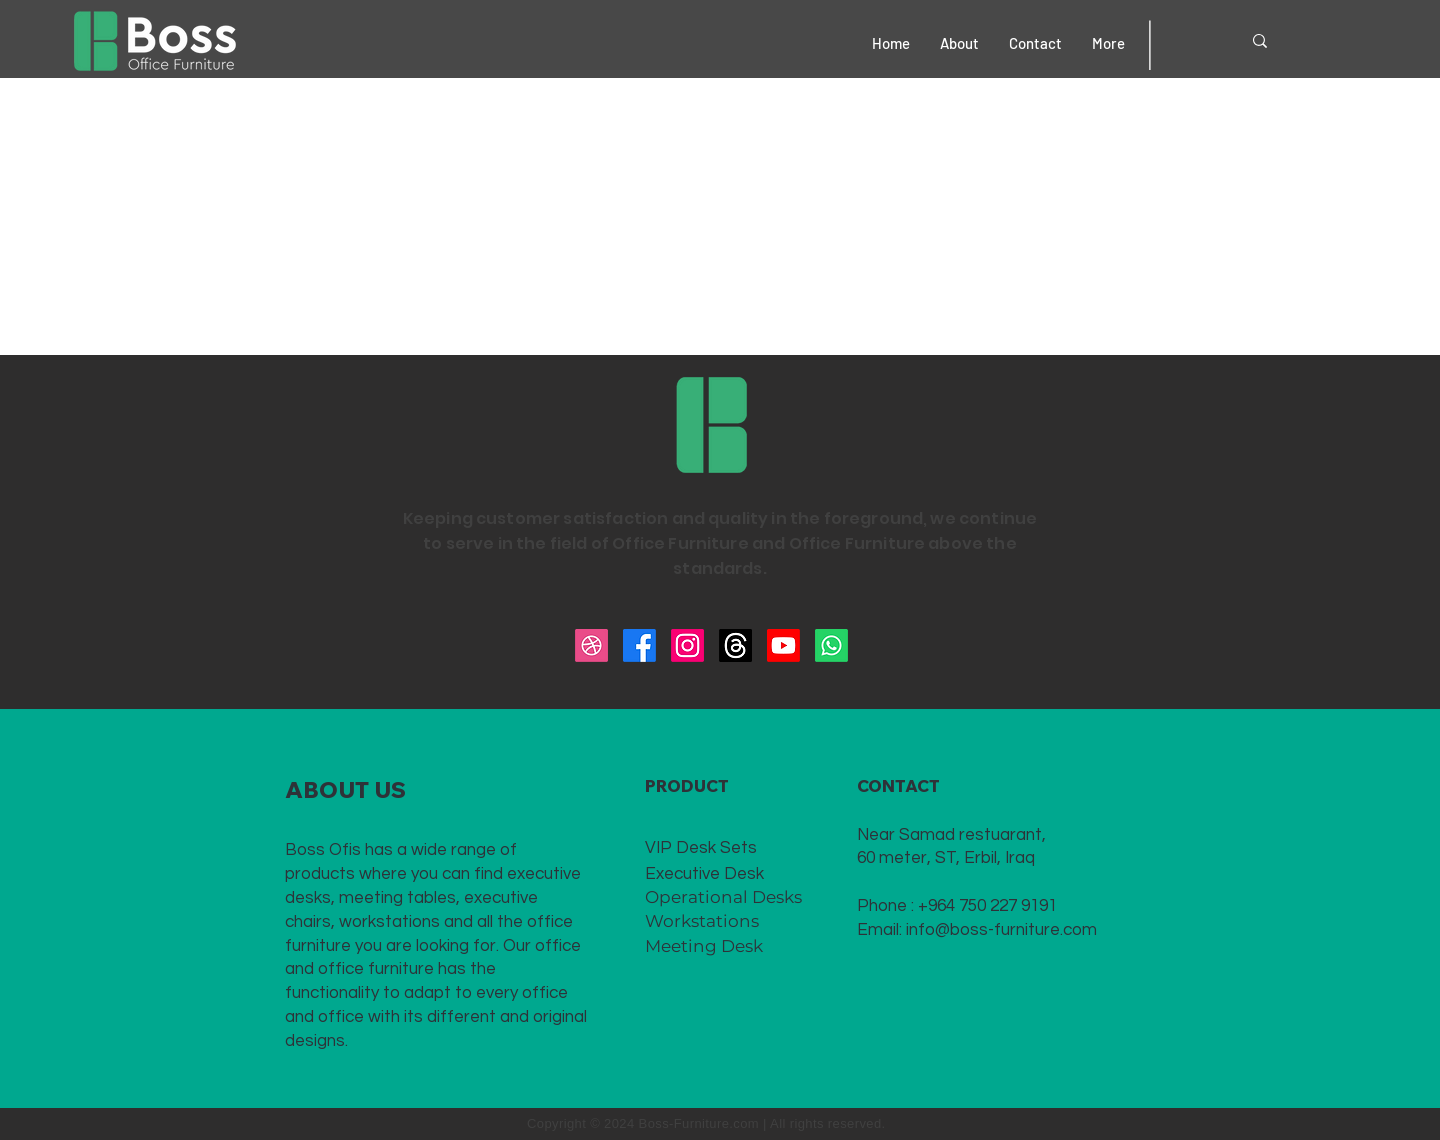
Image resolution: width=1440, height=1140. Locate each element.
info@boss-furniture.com (1001, 930)
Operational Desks (723, 897)
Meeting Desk (704, 946)
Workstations (702, 921)
